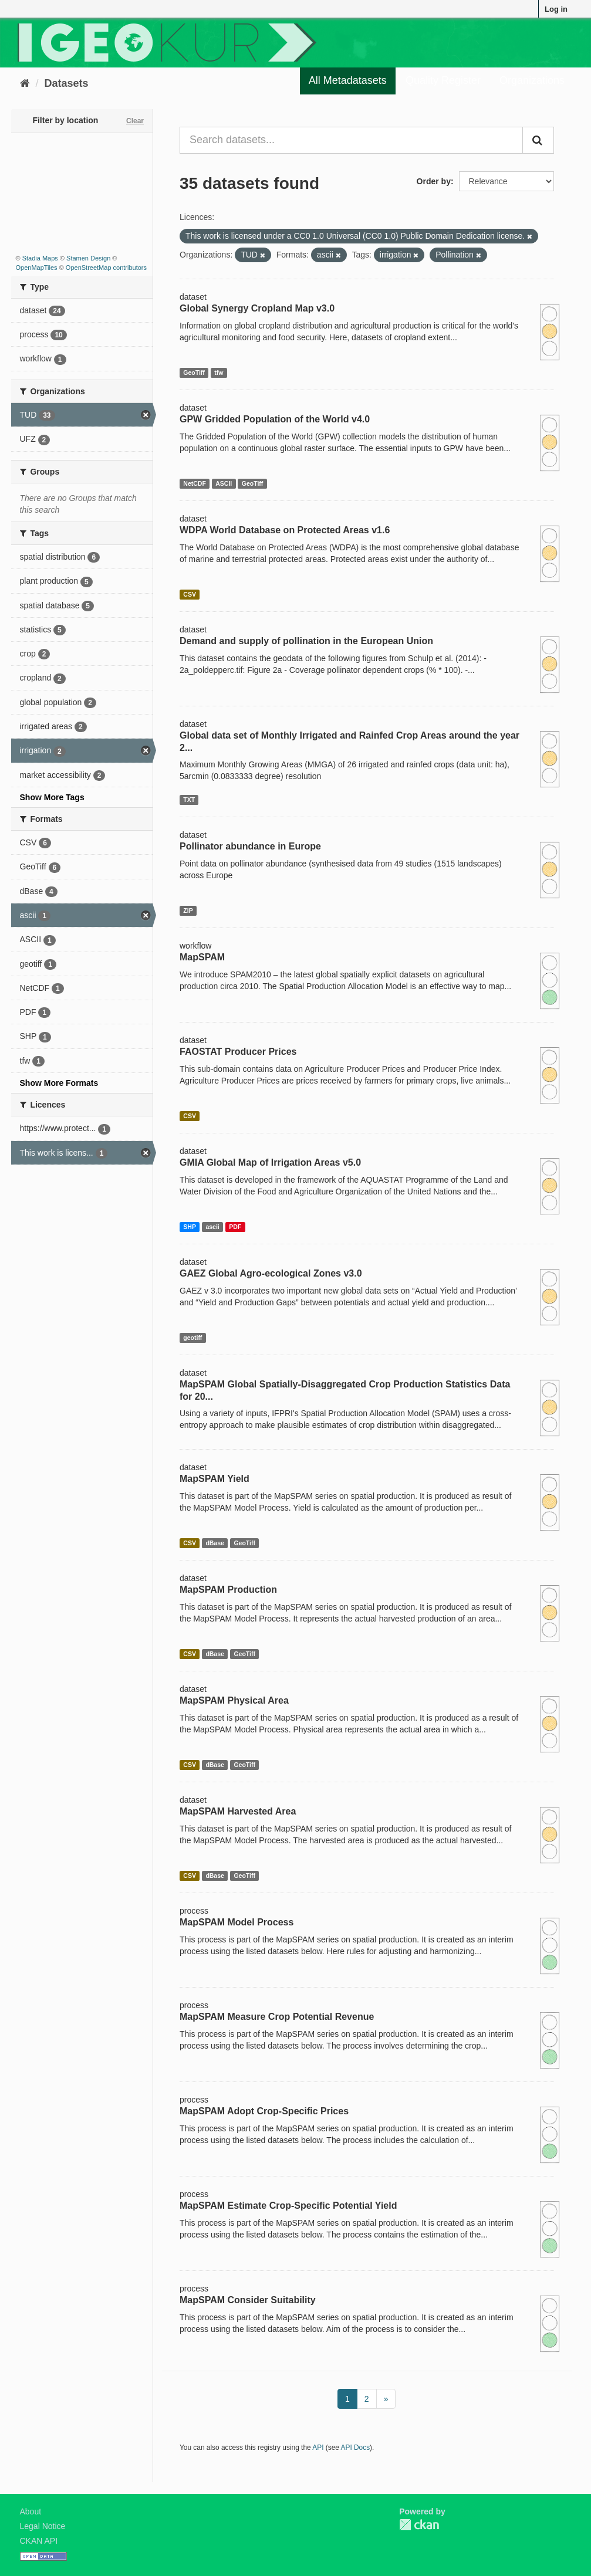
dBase (214, 1542)
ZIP (188, 910)
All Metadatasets (348, 80)
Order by (434, 181)
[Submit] (538, 140)
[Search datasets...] (351, 140)
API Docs (355, 2447)
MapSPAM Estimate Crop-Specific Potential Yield (288, 2206)
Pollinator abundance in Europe (250, 846)
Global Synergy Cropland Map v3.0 (257, 308)
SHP (189, 1226)
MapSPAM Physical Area (234, 1700)
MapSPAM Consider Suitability (248, 2300)
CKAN (419, 2525)
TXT (189, 799)
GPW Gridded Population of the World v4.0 (275, 419)
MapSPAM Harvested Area (238, 1811)
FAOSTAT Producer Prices (238, 1052)
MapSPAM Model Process (236, 1922)
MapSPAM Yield (214, 1479)
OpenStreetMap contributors (106, 267)
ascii (212, 1226)
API (317, 2447)
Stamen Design (88, 258)
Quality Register (443, 80)
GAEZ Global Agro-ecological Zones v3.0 (271, 1273)
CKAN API (39, 2540)
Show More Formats (59, 1083)
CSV (189, 594)
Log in (556, 9)
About (31, 2511)
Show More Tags (52, 797)
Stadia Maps (40, 258)
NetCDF (194, 483)
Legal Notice (43, 2526)
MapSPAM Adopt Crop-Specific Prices (264, 2111)
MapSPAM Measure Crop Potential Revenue (277, 2017)
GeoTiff (194, 372)
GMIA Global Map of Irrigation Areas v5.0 (270, 1162)
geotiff (192, 1337)
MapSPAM (202, 957)
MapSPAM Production (228, 1590)
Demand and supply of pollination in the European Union (306, 641)
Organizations (532, 80)
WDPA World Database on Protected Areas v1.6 (285, 530)
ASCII (223, 483)
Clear (135, 121)
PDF (235, 1226)
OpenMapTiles (37, 267)
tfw (218, 372)
